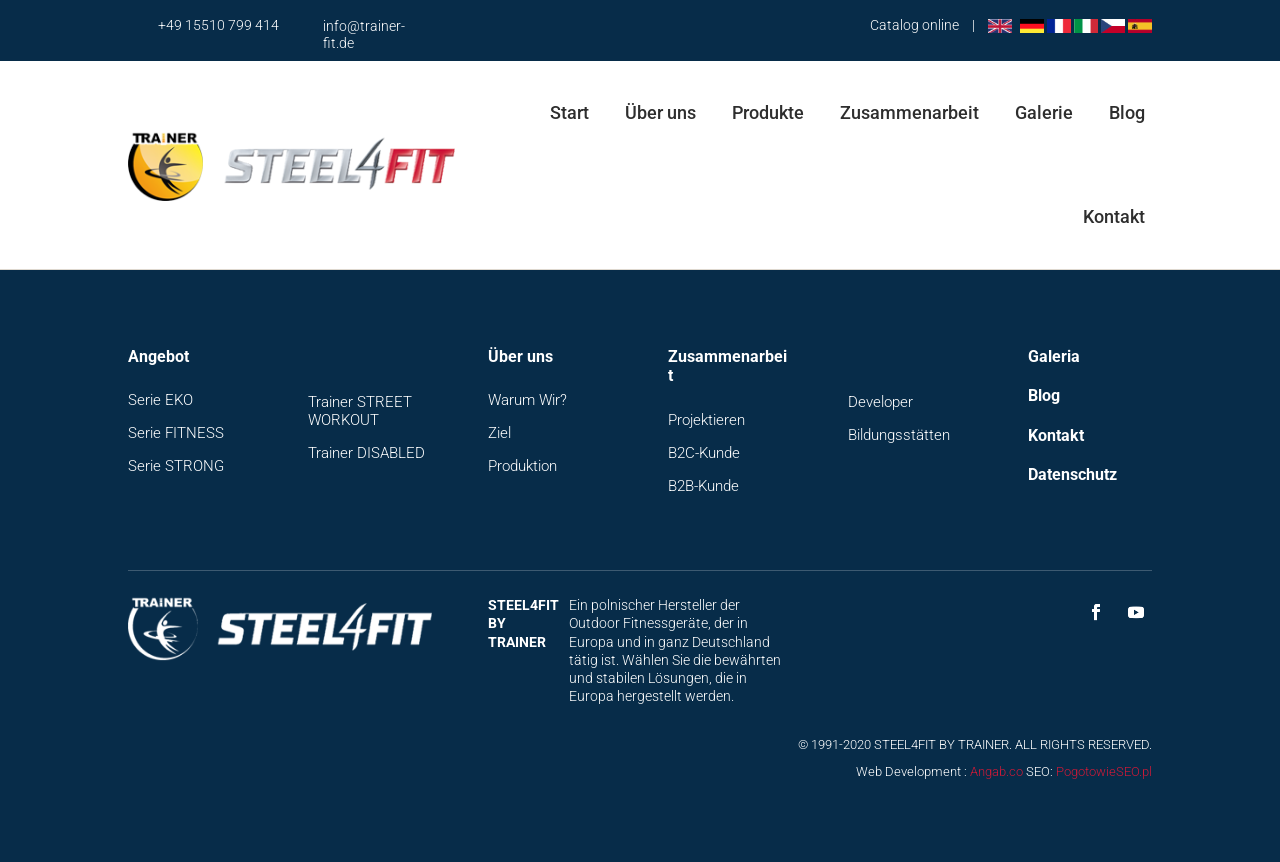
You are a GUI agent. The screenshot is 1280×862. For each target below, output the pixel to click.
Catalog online (914, 25)
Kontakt (1114, 216)
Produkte (768, 112)
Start (569, 112)
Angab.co (996, 771)
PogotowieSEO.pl (1104, 771)
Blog (1127, 112)
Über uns (660, 112)
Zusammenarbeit (909, 112)
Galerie (1044, 112)
